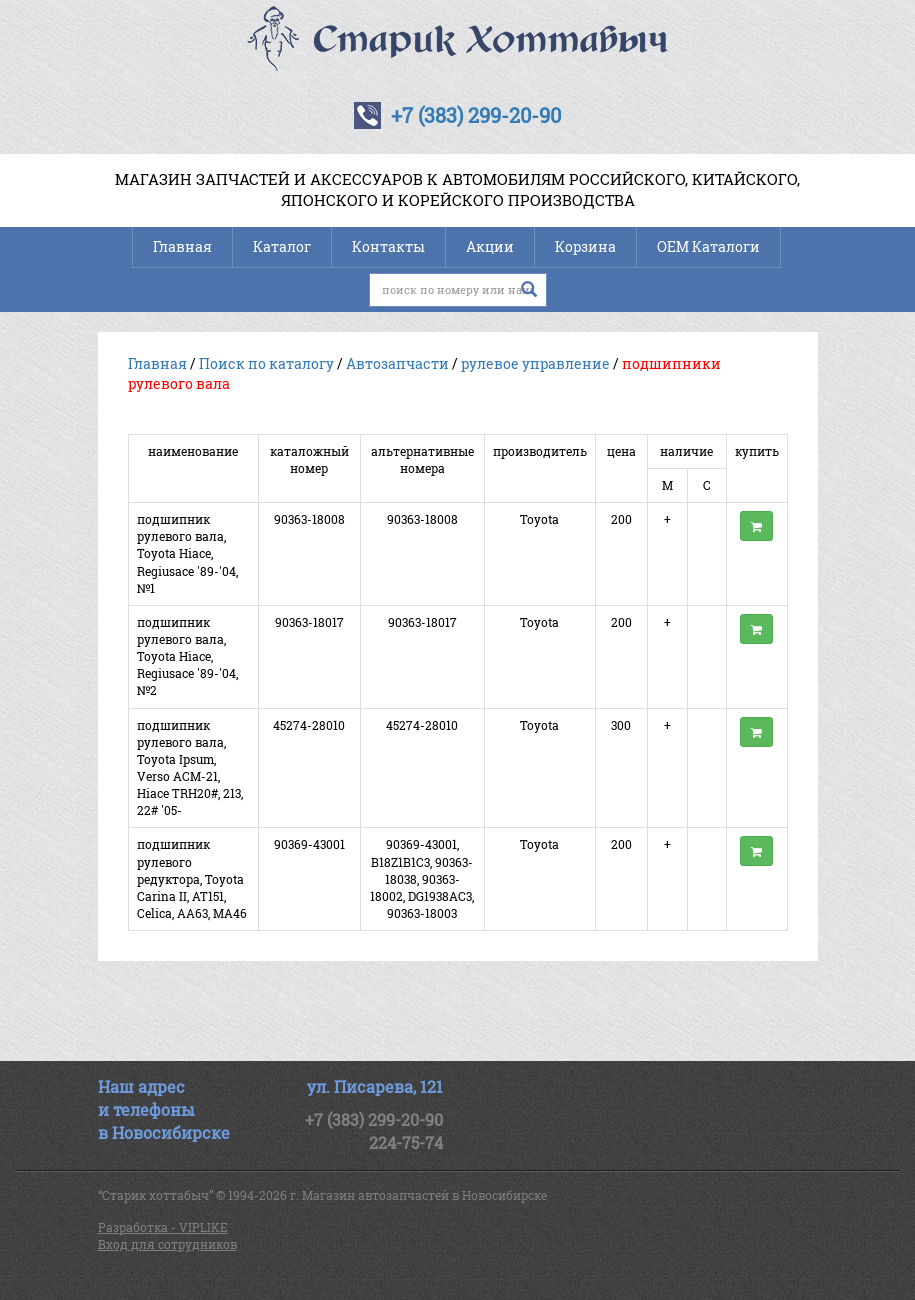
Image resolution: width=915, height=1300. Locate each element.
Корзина (585, 246)
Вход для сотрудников (167, 1244)
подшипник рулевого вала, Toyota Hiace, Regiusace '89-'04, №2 (187, 656)
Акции (490, 246)
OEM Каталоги (708, 246)
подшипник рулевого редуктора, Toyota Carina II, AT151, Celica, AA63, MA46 (192, 878)
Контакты (388, 246)
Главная (182, 246)
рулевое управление (535, 363)
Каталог (282, 246)
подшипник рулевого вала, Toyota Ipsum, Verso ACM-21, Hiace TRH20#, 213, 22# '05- (190, 768)
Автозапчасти (397, 363)
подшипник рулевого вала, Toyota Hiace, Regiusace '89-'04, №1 (187, 553)
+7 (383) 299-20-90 (476, 115)
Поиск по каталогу (266, 363)
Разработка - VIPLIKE (163, 1227)
